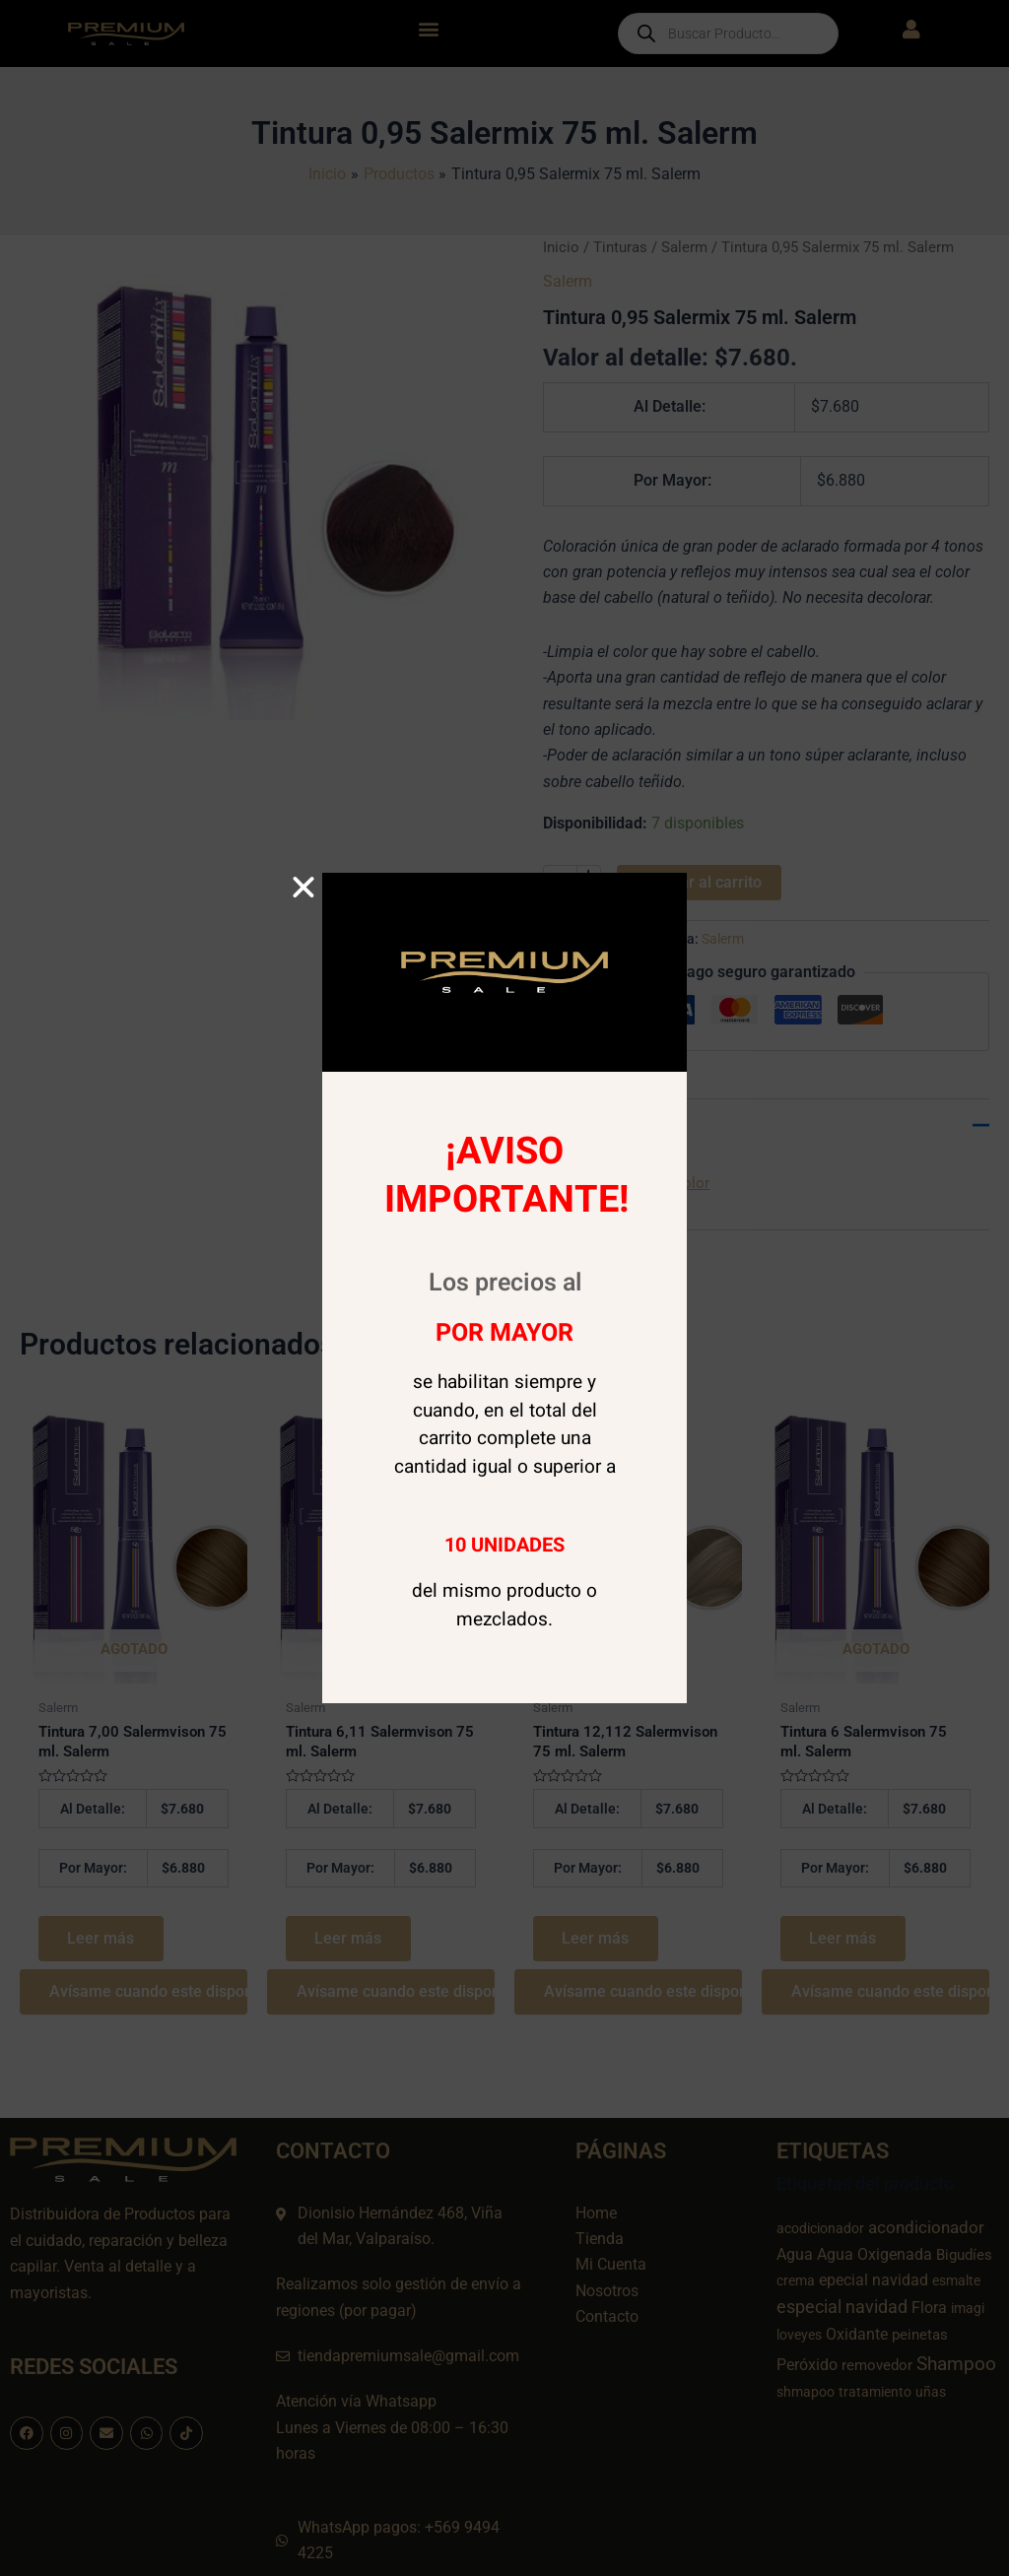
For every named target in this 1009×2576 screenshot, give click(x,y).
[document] (504, 1288)
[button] (303, 887)
